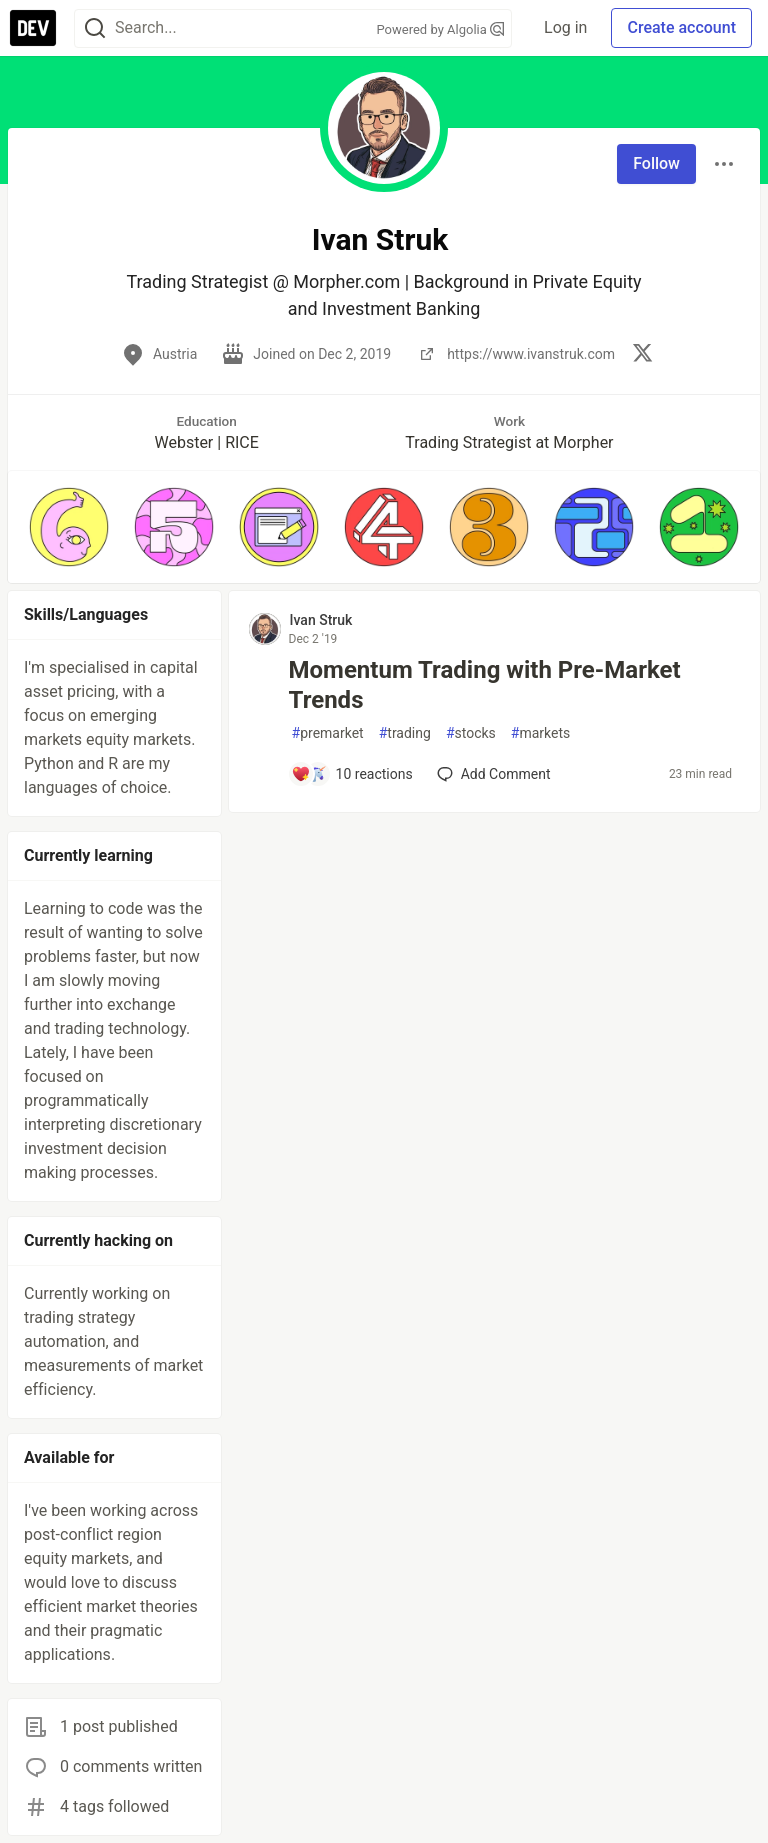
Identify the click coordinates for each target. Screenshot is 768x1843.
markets (540, 733)
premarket (328, 733)
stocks (471, 733)
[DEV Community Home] (33, 28)
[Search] (95, 28)
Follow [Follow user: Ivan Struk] (656, 163)
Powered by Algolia (441, 29)
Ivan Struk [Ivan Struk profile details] (321, 620)
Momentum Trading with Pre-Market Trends (485, 685)
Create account (681, 27)
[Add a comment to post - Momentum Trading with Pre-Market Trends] (352, 774)
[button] (68, 527)
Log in (565, 27)
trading (405, 733)
